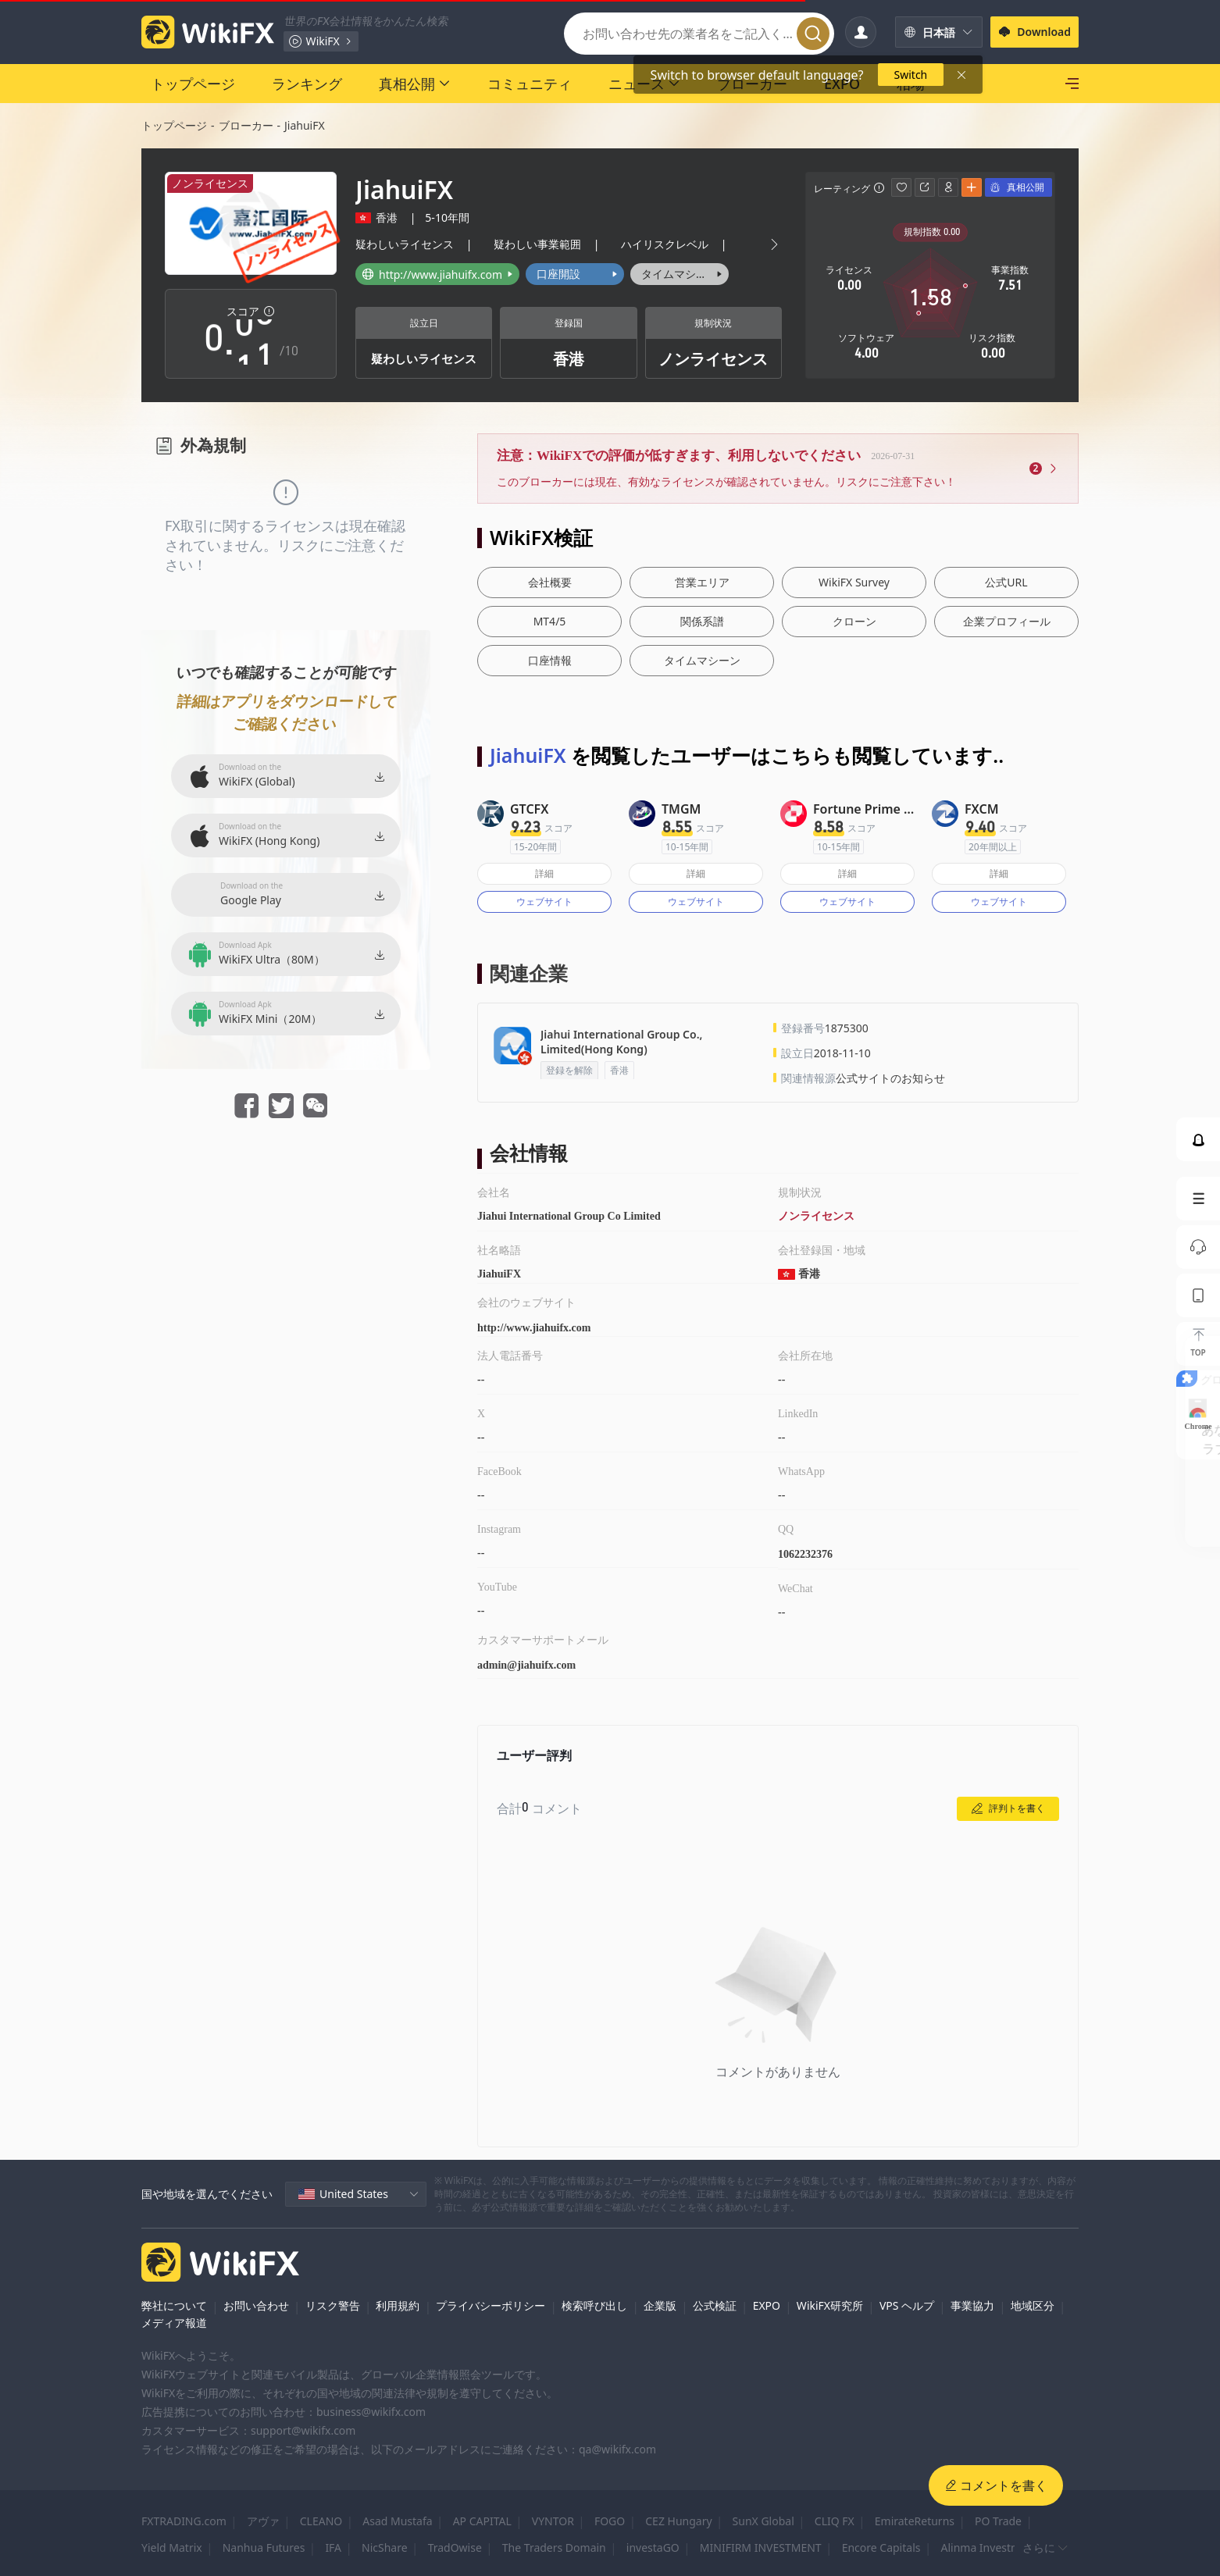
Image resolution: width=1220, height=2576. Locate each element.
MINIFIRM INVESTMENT (761, 2547)
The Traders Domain (554, 2547)
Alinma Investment (988, 2547)
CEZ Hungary (678, 2521)
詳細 (544, 873)
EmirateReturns (914, 2521)
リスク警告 (332, 2305)
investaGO (653, 2547)
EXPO (766, 2305)
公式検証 (715, 2305)
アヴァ (263, 2521)
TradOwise (455, 2547)
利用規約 (397, 2305)
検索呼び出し (594, 2305)
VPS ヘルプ (906, 2305)
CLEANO (321, 2521)
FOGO (609, 2521)
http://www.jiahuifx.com (533, 1328)
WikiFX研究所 (830, 2305)
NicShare (385, 2547)
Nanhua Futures (264, 2547)
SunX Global (763, 2521)
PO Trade (998, 2521)
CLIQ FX (834, 2521)
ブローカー (246, 125)
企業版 (660, 2305)
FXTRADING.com (184, 2521)
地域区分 (1032, 2305)
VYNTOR (553, 2521)
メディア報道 (174, 2322)
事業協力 (972, 2305)
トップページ (174, 125)
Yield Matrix (171, 2547)
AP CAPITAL (482, 2521)
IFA (333, 2547)
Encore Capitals (881, 2547)
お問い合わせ (256, 2305)
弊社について (174, 2305)
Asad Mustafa (397, 2521)
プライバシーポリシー (490, 2305)
